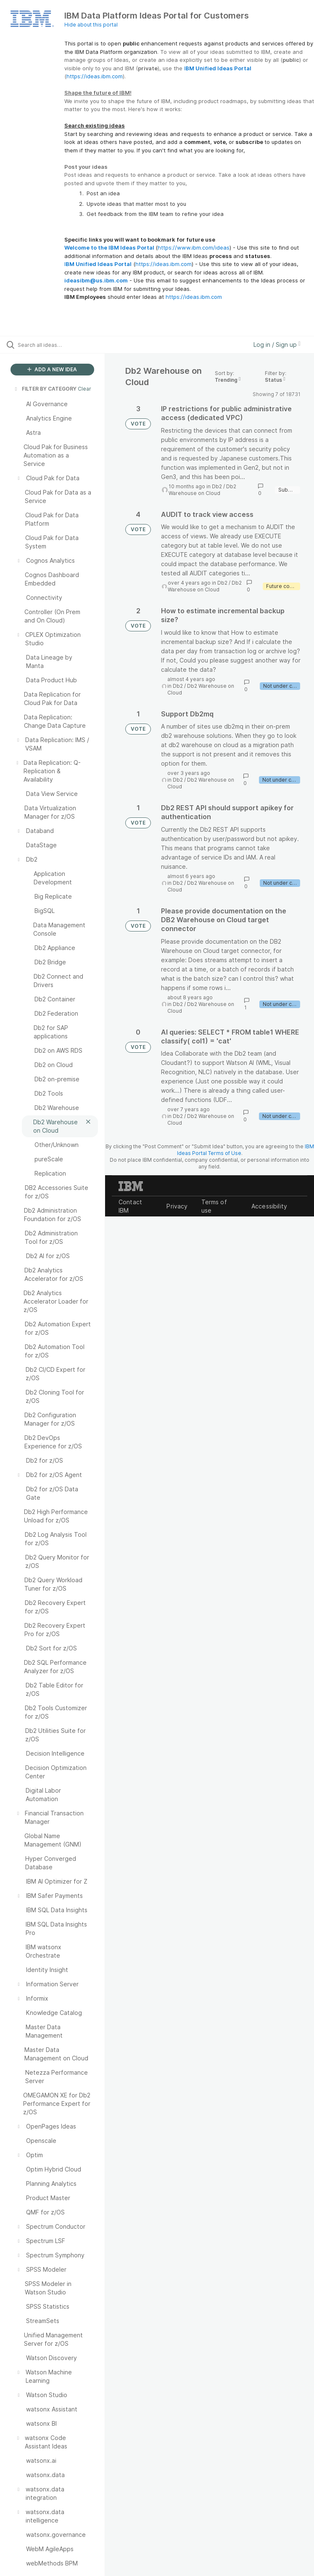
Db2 (217, 486)
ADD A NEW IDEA (52, 369)
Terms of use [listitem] (214, 1206)
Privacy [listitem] (176, 1206)
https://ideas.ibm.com (94, 76)
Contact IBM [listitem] (130, 1206)
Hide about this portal (91, 24)
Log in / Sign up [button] (277, 344)
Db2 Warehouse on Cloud (202, 489)
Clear (84, 389)
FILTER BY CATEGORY (45, 389)
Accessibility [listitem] (269, 1206)
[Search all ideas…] (56, 345)
